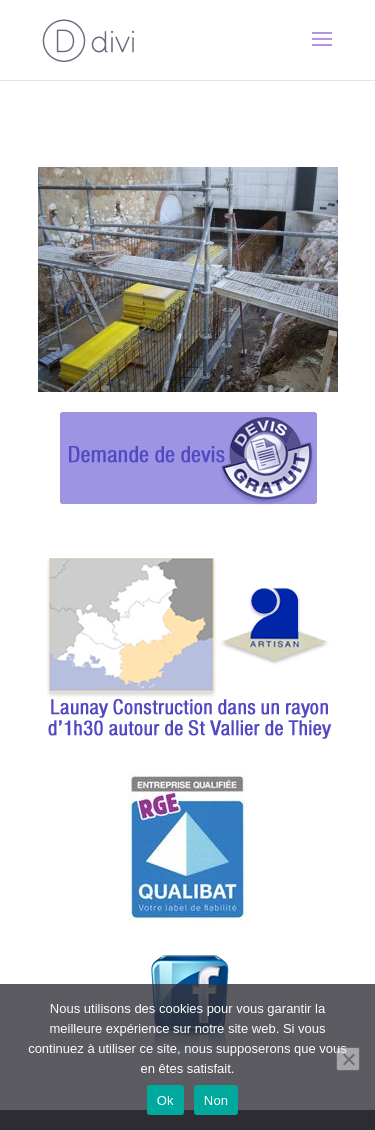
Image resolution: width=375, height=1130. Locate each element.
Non (216, 1100)
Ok (165, 1100)
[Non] (348, 1059)
